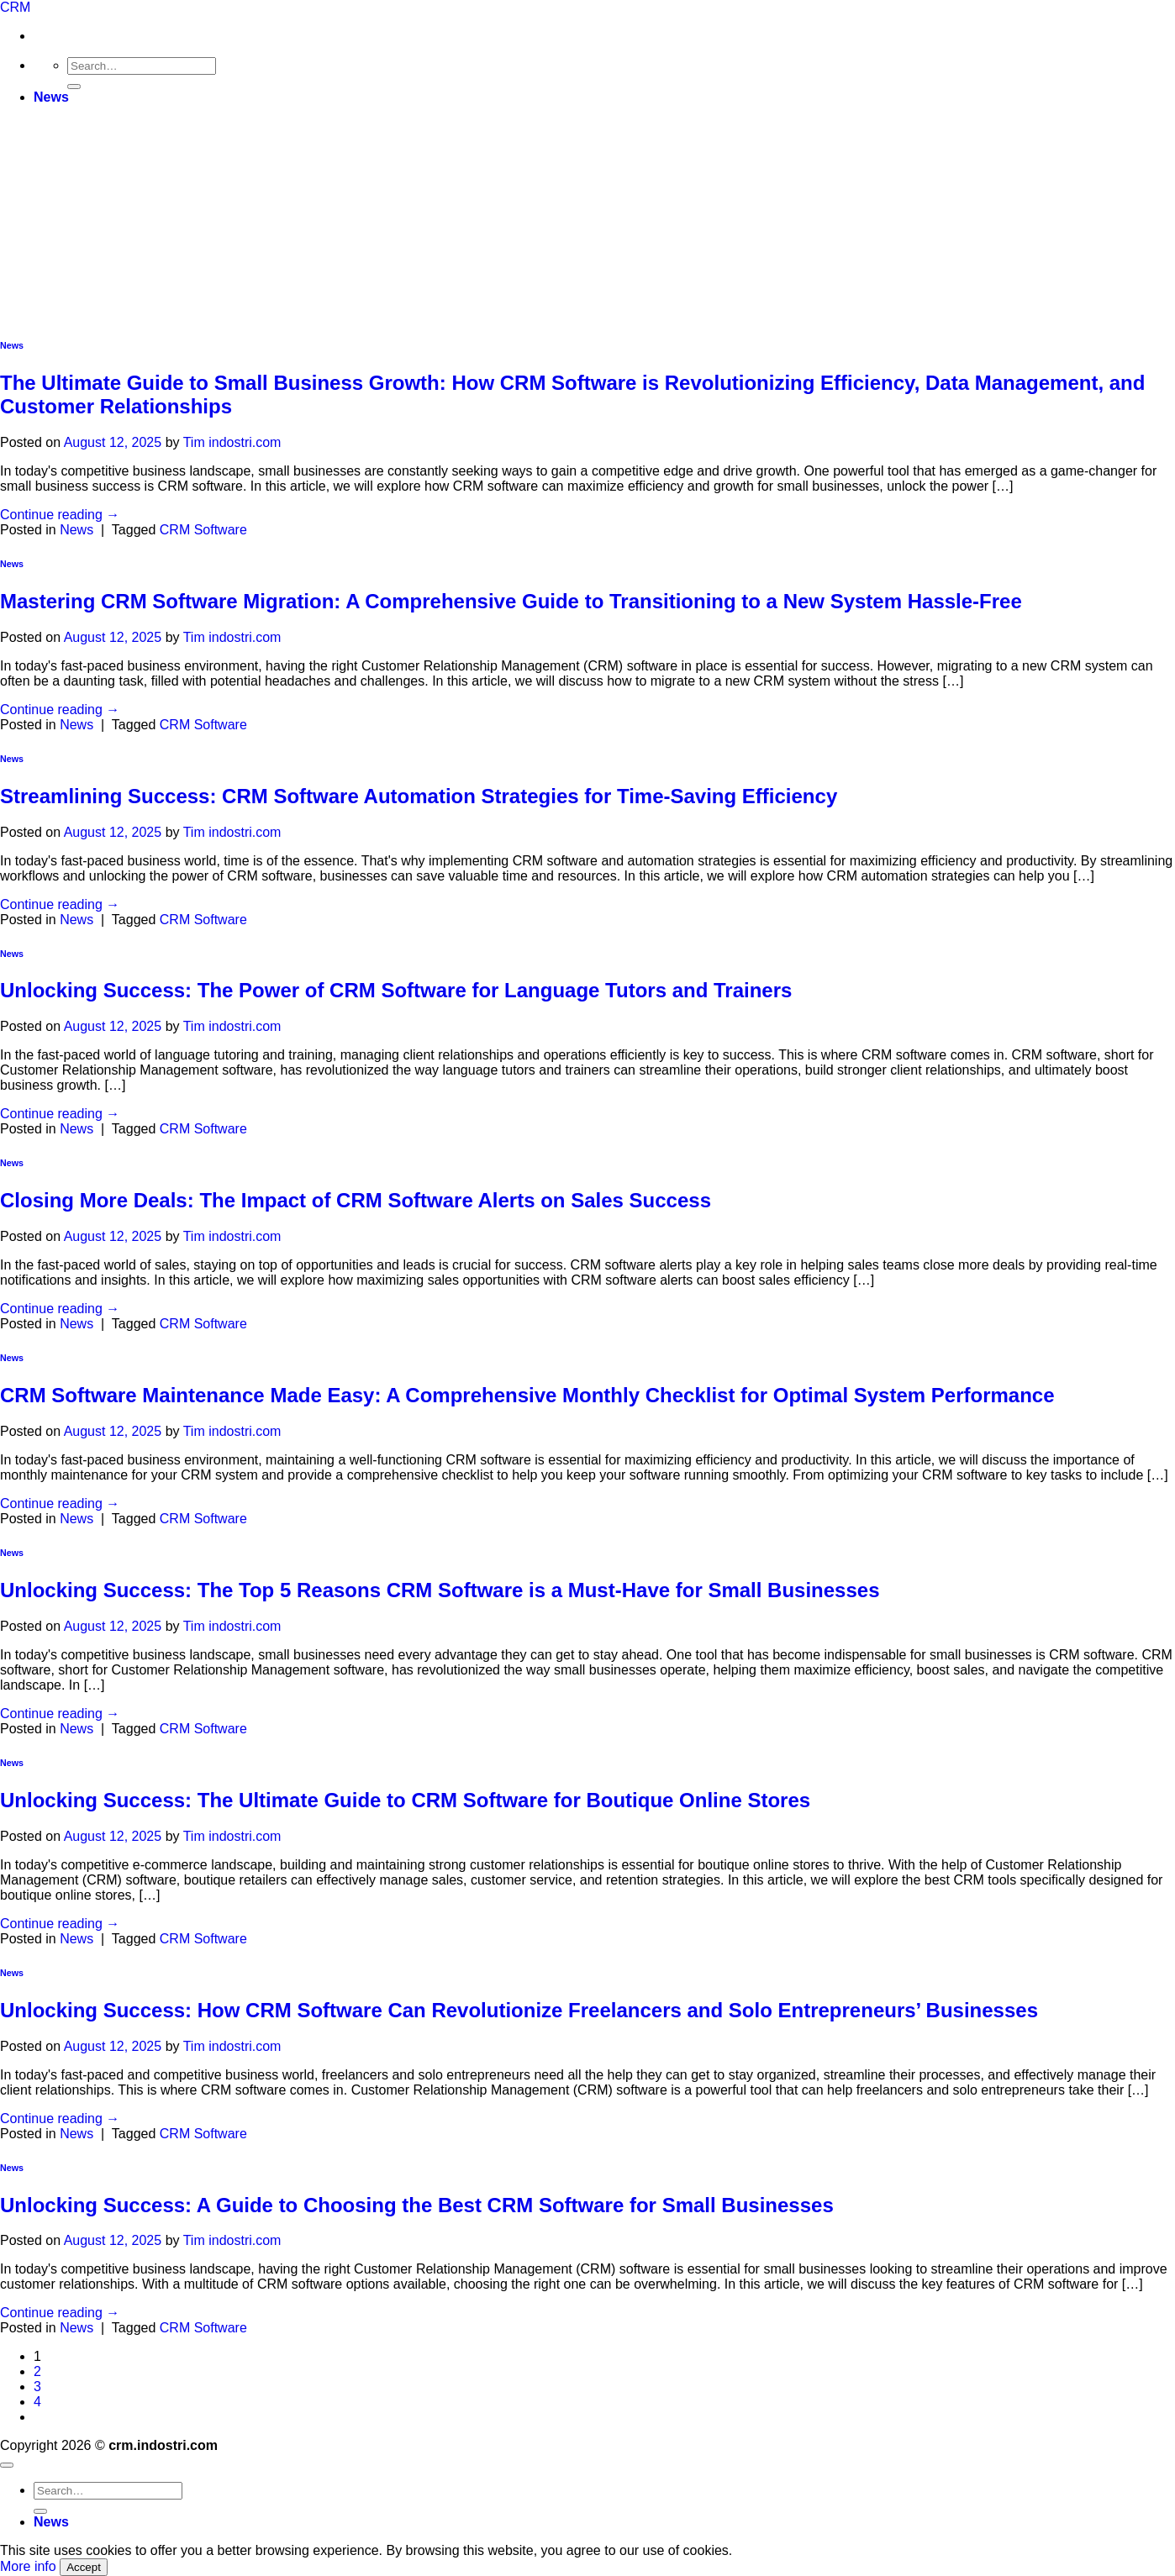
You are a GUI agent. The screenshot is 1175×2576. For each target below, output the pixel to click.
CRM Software (203, 530)
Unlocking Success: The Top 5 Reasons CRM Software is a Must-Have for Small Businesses (440, 1590)
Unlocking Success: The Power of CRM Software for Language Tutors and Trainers (396, 990)
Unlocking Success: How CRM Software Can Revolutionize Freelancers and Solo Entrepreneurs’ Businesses (519, 2010)
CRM (15, 7)
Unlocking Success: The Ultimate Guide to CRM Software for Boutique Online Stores (405, 1800)
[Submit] (74, 86)
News (51, 97)
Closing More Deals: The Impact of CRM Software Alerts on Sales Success (355, 1200)
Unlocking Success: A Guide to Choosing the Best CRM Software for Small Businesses (417, 2205)
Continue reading (59, 514)
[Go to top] (6, 2465)
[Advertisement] (587, 201)
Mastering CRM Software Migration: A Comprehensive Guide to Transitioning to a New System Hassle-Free (511, 601)
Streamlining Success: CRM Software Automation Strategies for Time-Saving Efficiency (418, 796)
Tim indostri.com (232, 442)
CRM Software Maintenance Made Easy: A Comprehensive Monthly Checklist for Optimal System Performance (527, 1395)
